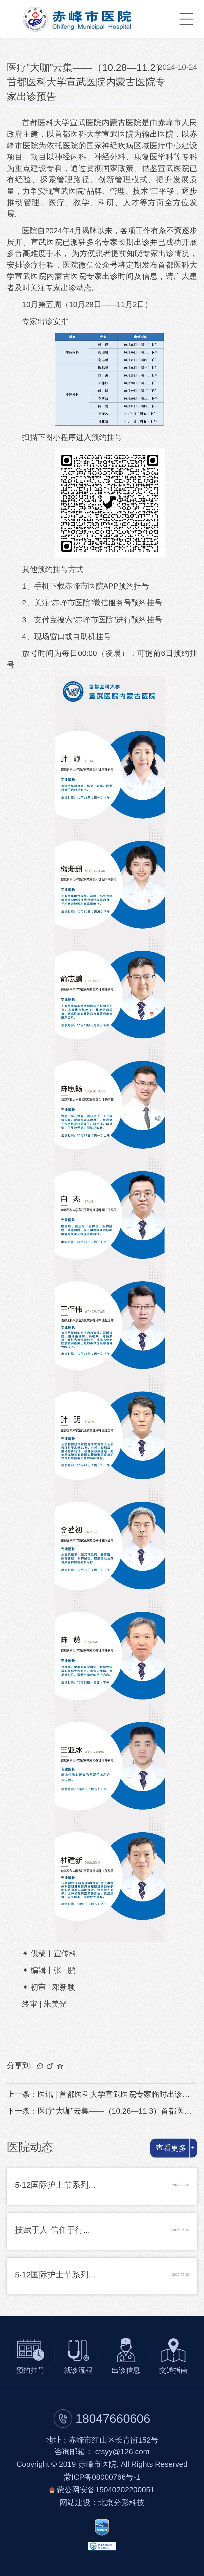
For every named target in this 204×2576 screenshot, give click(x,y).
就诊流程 (78, 2370)
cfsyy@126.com (122, 2451)
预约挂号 (30, 2370)
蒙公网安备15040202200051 (106, 2489)
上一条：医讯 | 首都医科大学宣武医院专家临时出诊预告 (102, 2094)
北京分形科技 (121, 2502)
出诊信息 (126, 2370)
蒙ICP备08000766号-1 (102, 2477)
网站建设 (75, 2502)
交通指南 (173, 2370)
